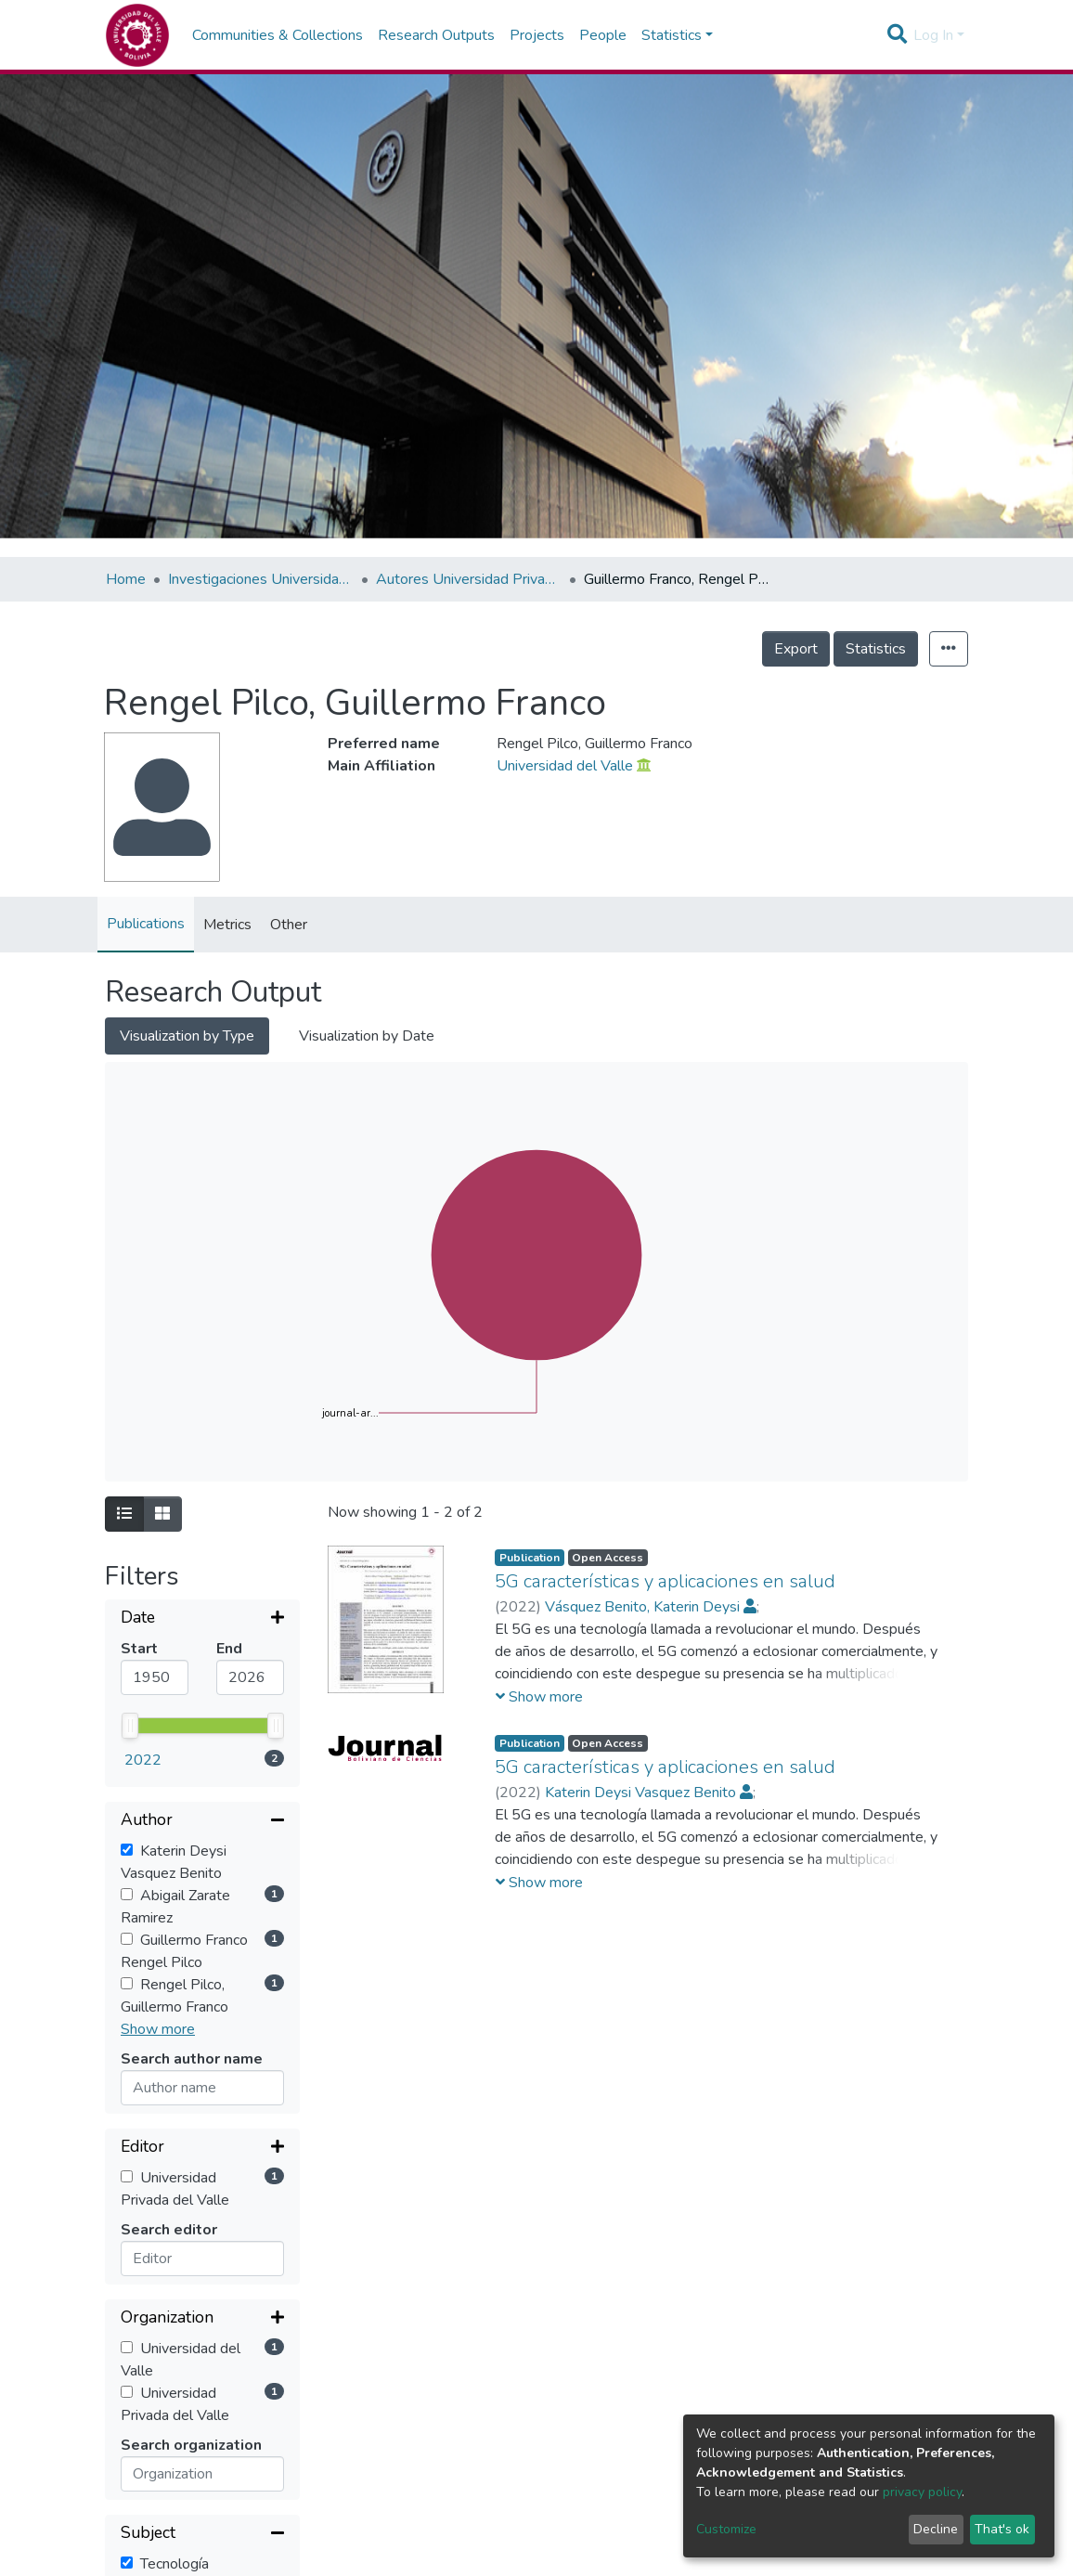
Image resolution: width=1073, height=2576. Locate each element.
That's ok (1002, 2529)
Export (796, 649)
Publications (146, 923)
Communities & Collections (277, 35)
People (603, 35)
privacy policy (922, 2492)
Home (126, 579)
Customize (726, 2529)
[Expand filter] (202, 1619)
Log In (933, 35)
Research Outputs (436, 35)
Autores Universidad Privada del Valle (469, 579)
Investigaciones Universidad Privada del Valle (261, 579)
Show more (158, 1881)
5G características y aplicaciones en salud (665, 1581)
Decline (935, 2529)
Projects (537, 35)
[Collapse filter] (202, 1673)
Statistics (876, 649)
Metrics (227, 924)
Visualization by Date (366, 1036)
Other (288, 924)
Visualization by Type (187, 1036)
